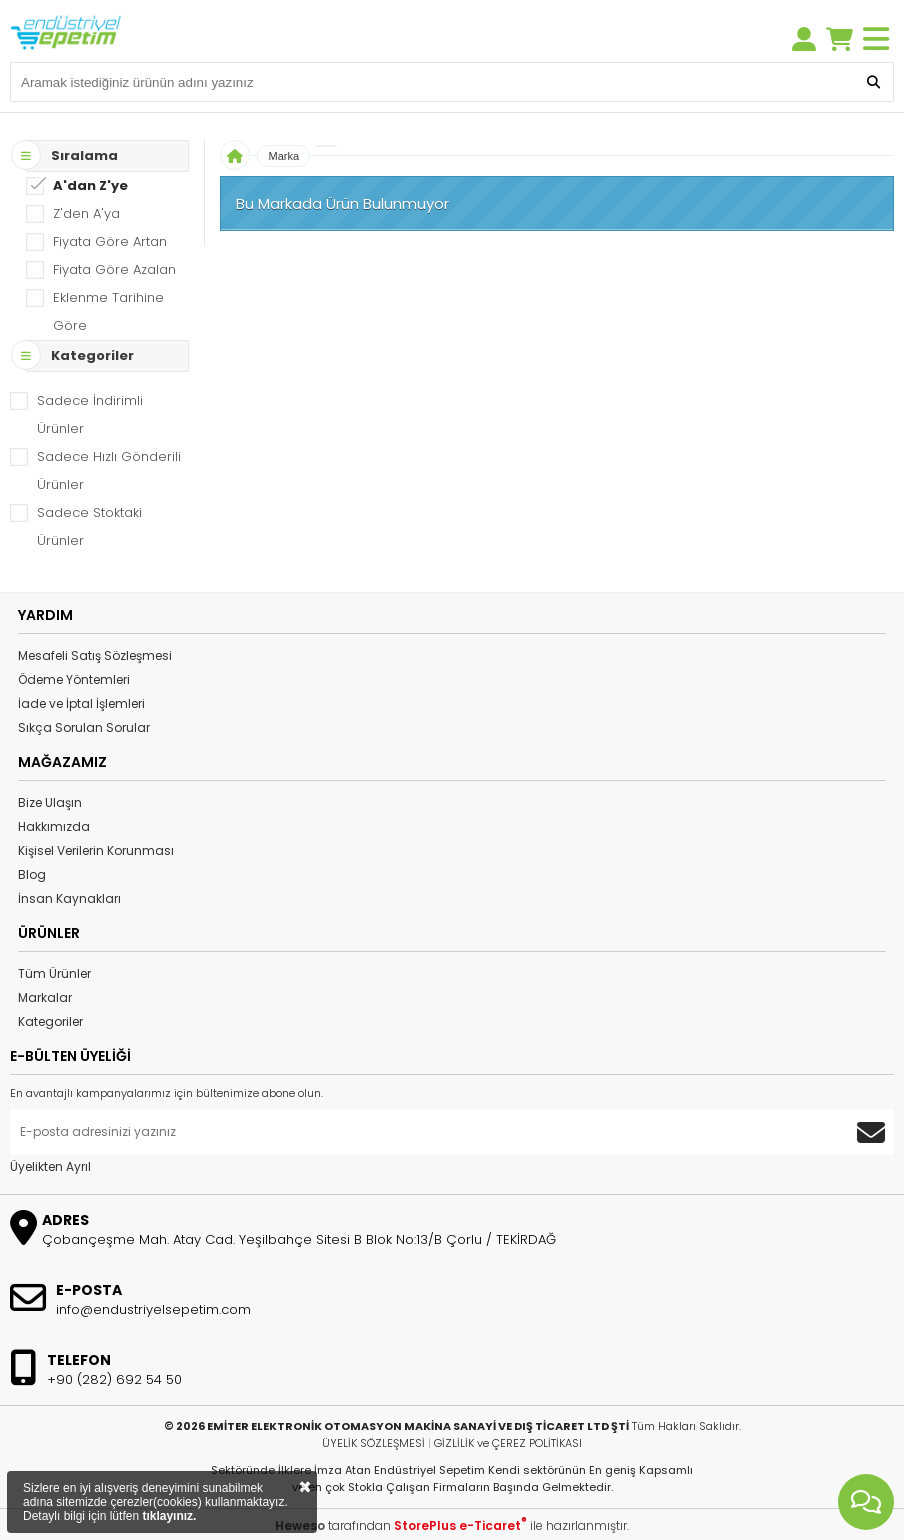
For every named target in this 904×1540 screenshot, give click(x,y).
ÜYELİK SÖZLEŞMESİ (373, 1443)
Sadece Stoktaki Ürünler (89, 526)
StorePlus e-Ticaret (460, 1525)
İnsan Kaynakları (69, 898)
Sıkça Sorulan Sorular (84, 727)
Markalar (45, 997)
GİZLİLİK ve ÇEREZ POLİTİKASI (508, 1443)
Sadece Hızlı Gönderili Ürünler (109, 470)
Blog (32, 874)
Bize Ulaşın (50, 802)
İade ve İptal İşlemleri (81, 703)
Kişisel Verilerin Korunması (96, 850)
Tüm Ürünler (54, 973)
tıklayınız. (169, 1516)
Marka (283, 156)
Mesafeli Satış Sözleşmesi (95, 655)
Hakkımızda (54, 826)
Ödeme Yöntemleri (74, 679)
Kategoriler (50, 1021)
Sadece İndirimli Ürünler (90, 414)
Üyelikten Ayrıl (50, 1166)
